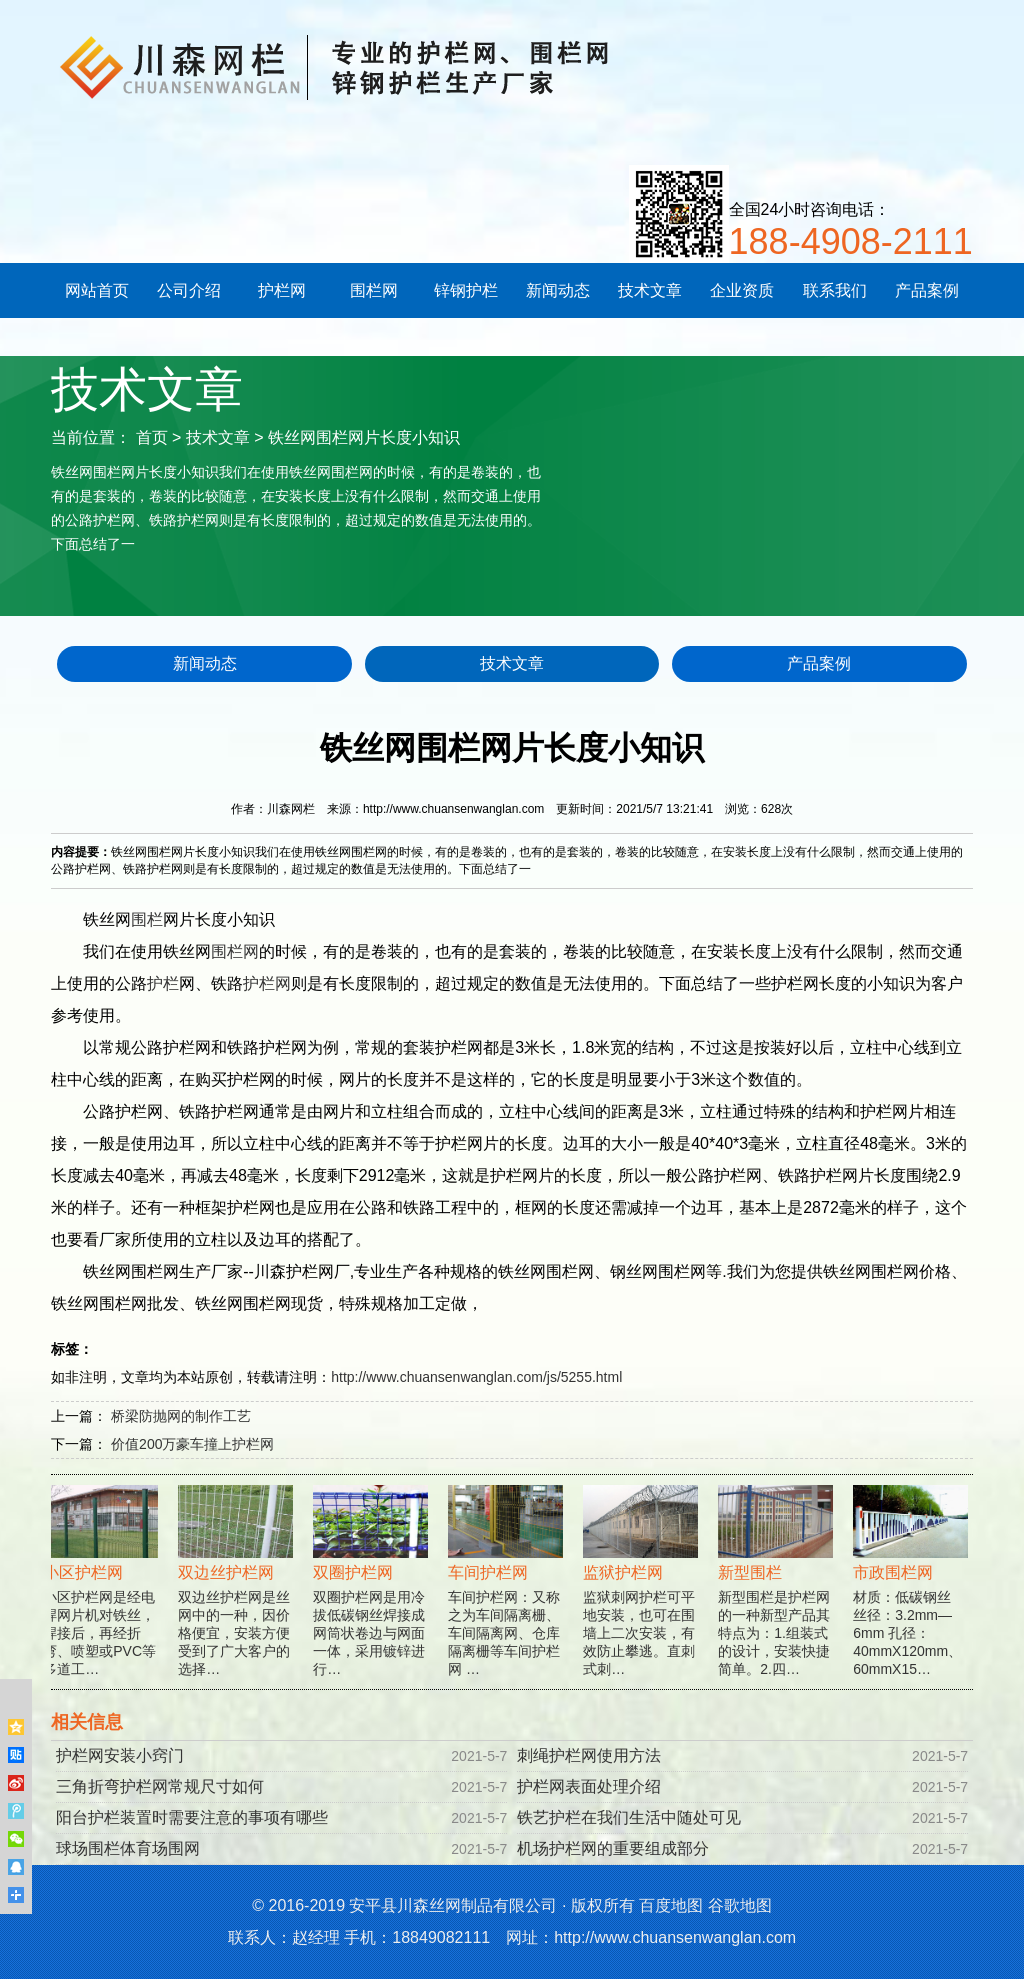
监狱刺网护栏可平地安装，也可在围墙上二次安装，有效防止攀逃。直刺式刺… (642, 1594)
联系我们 (835, 290)
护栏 (163, 983)
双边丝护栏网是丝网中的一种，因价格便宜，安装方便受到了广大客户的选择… (237, 1594)
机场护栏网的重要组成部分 (613, 1848)
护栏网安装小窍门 (120, 1755)
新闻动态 (558, 290)
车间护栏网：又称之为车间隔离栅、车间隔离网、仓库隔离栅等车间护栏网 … (507, 1594)
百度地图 (671, 1905)
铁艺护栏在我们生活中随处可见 (629, 1817)
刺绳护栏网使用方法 (589, 1755)
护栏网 (282, 290)
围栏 (147, 919)
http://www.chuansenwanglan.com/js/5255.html (476, 1377)
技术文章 (650, 290)
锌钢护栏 (466, 290)
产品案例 (927, 290)
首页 (152, 437)
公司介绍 (189, 290)
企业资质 (742, 290)
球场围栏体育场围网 (128, 1848)
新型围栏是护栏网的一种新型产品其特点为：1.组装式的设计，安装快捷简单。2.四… (777, 1594)
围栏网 (374, 290)
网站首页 (97, 290)
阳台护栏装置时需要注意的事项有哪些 (192, 1817)
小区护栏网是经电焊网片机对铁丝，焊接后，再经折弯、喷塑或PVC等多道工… (102, 1594)
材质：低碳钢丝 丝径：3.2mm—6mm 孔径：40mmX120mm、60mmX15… (912, 1594)
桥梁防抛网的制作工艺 (181, 1416)
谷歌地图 (740, 1905)
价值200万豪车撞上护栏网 (192, 1444)
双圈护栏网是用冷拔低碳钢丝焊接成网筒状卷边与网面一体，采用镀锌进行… (372, 1594)
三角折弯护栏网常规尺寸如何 (160, 1786)
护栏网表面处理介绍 (589, 1786)
